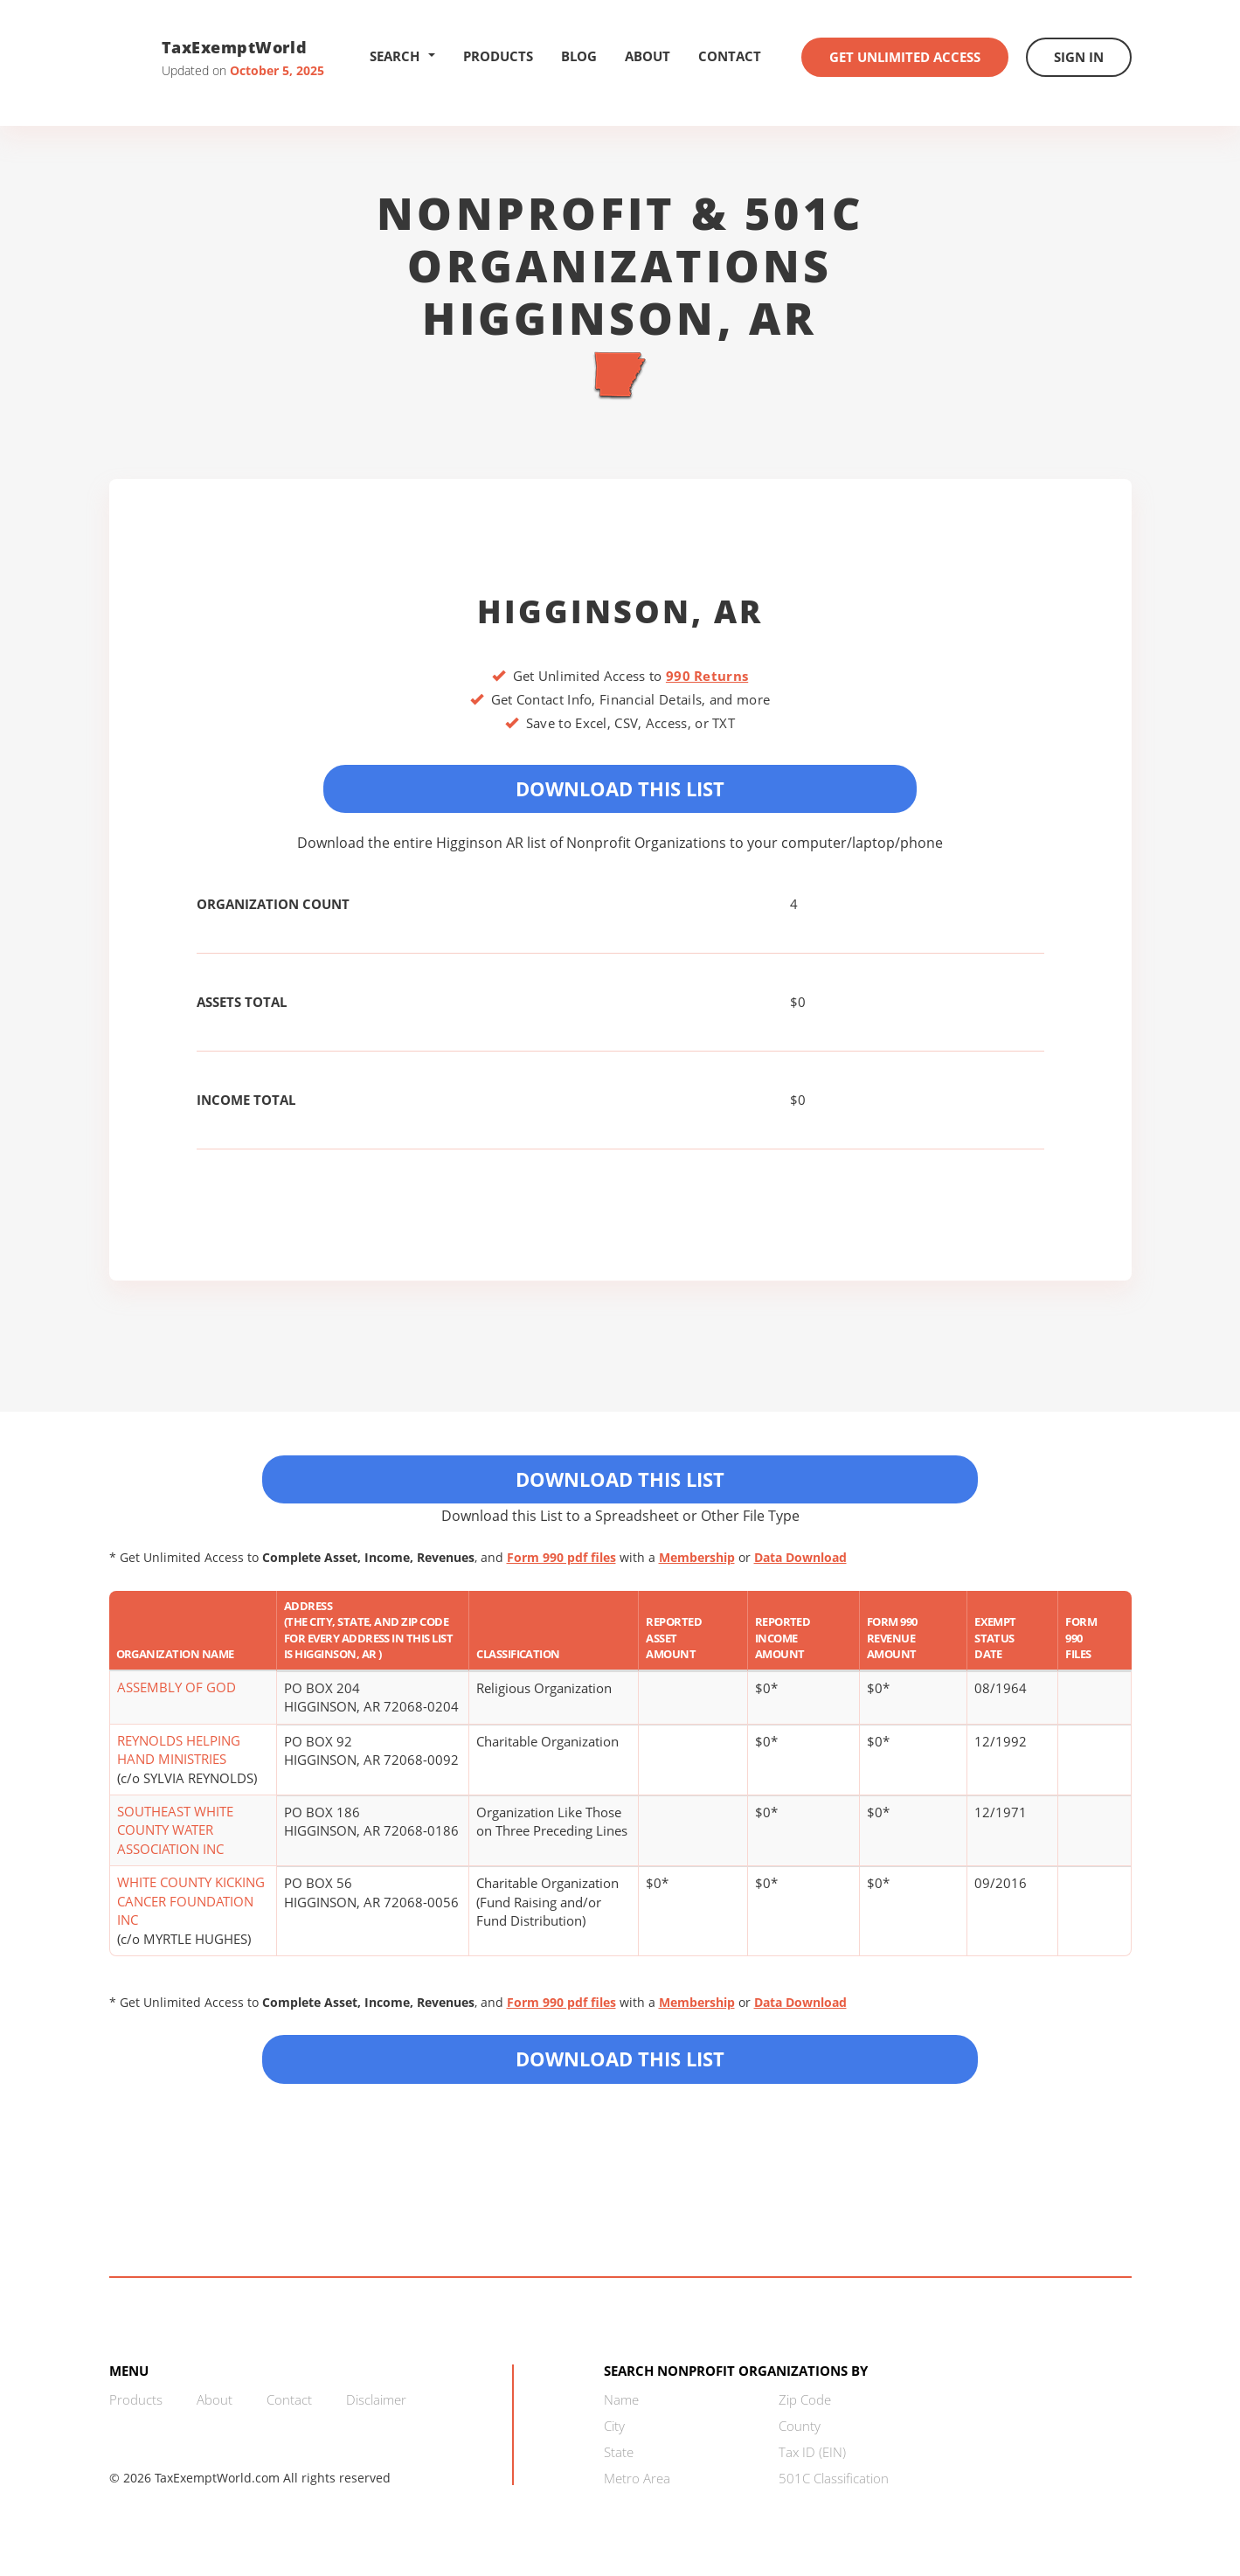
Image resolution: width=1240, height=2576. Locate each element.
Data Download (800, 1557)
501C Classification (834, 2478)
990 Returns (707, 675)
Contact (729, 56)
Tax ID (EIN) (812, 2452)
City (614, 2425)
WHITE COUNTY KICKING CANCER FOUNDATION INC (191, 1900)
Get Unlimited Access (904, 57)
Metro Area (637, 2478)
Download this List (620, 2058)
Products (498, 56)
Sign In (1079, 57)
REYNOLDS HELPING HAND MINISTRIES (178, 1749)
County (800, 2425)
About (647, 56)
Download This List (620, 788)
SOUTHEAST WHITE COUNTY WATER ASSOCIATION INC (175, 1829)
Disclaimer (376, 2399)
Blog (579, 56)
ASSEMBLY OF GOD (176, 1687)
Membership (697, 1557)
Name (621, 2399)
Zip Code (805, 2399)
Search (402, 56)
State (619, 2452)
